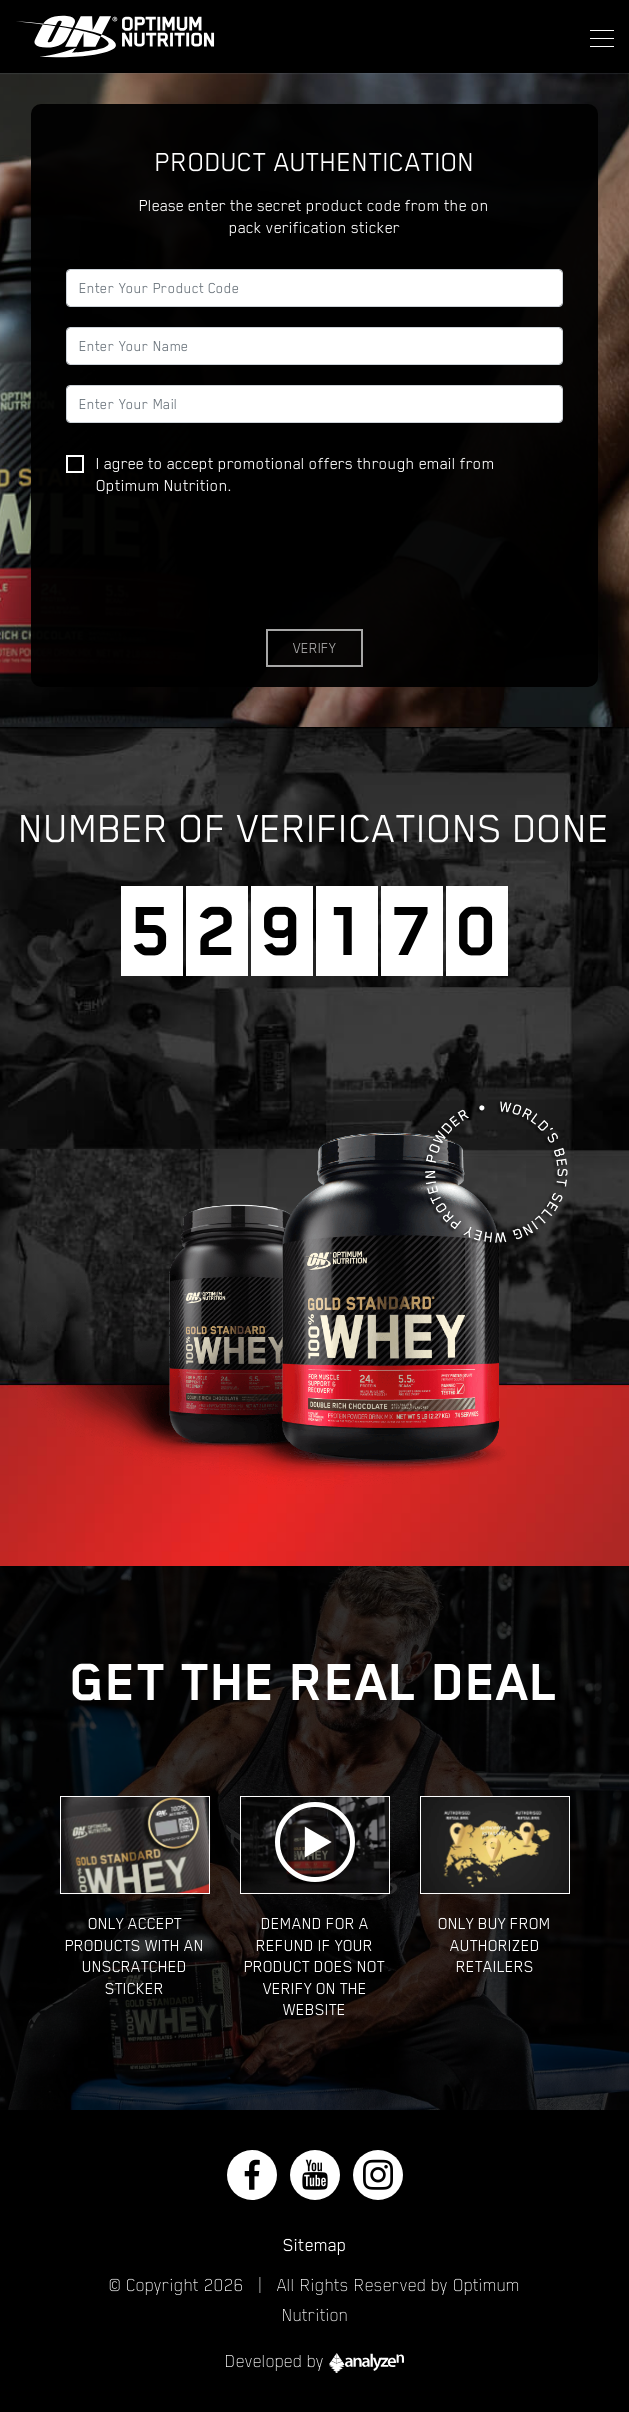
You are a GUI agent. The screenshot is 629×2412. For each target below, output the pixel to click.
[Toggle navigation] (596, 36)
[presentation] (218, 570)
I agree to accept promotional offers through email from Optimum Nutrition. (280, 475)
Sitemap (315, 2245)
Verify (314, 648)
